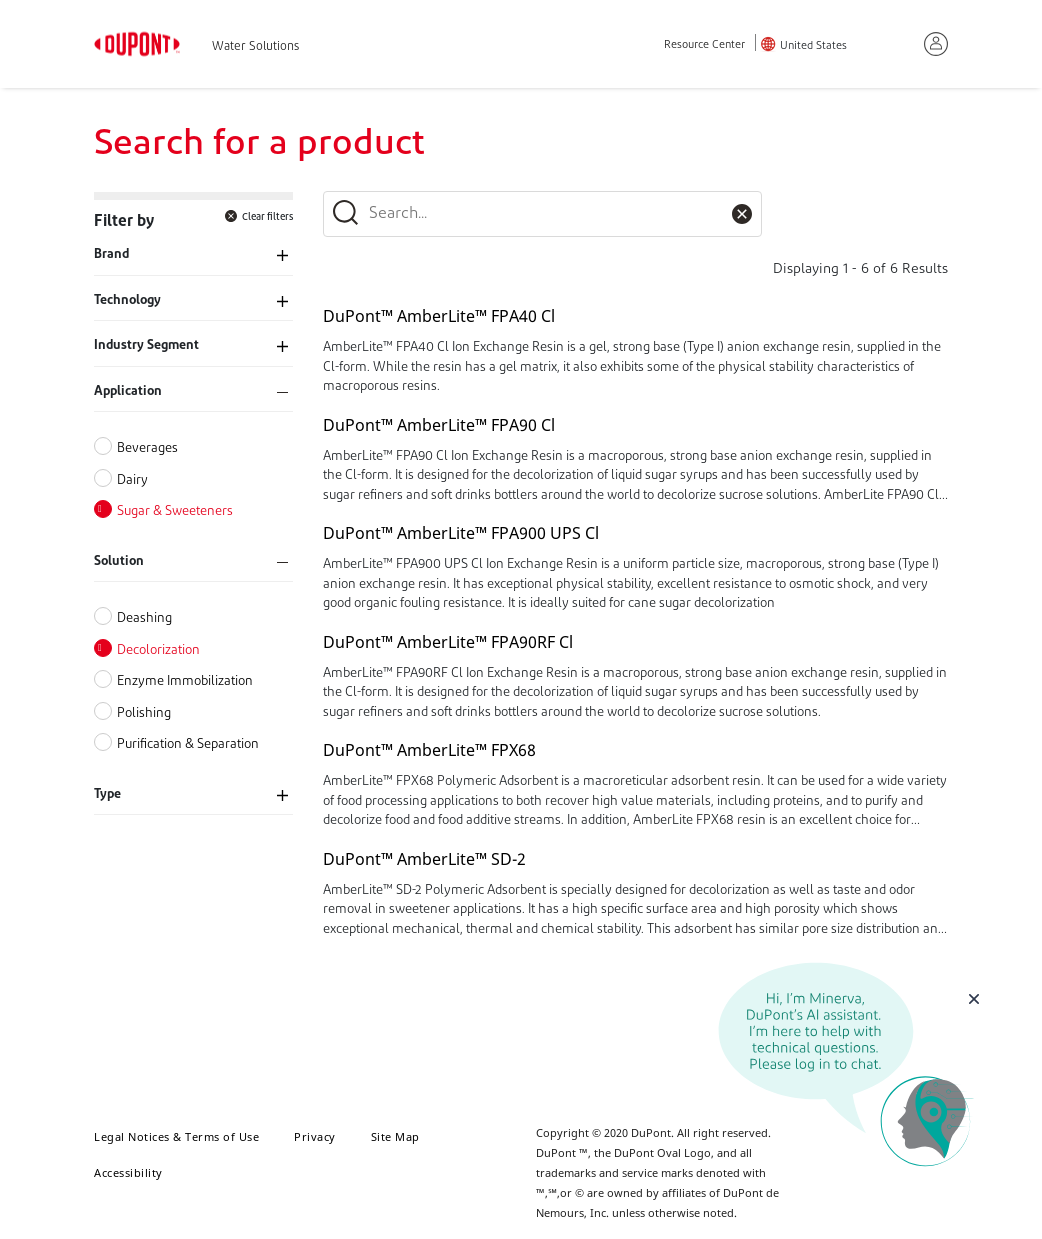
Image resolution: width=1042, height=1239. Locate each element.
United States (813, 46)
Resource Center (704, 45)
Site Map (395, 1136)
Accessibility (128, 1172)
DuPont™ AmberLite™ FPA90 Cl (439, 425)
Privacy (315, 1136)
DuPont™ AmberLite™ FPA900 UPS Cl (461, 533)
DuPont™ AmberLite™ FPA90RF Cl (448, 642)
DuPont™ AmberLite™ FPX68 (429, 750)
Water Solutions (255, 47)
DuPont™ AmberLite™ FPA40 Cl (439, 316)
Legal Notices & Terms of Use (176, 1136)
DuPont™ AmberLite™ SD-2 (424, 859)
